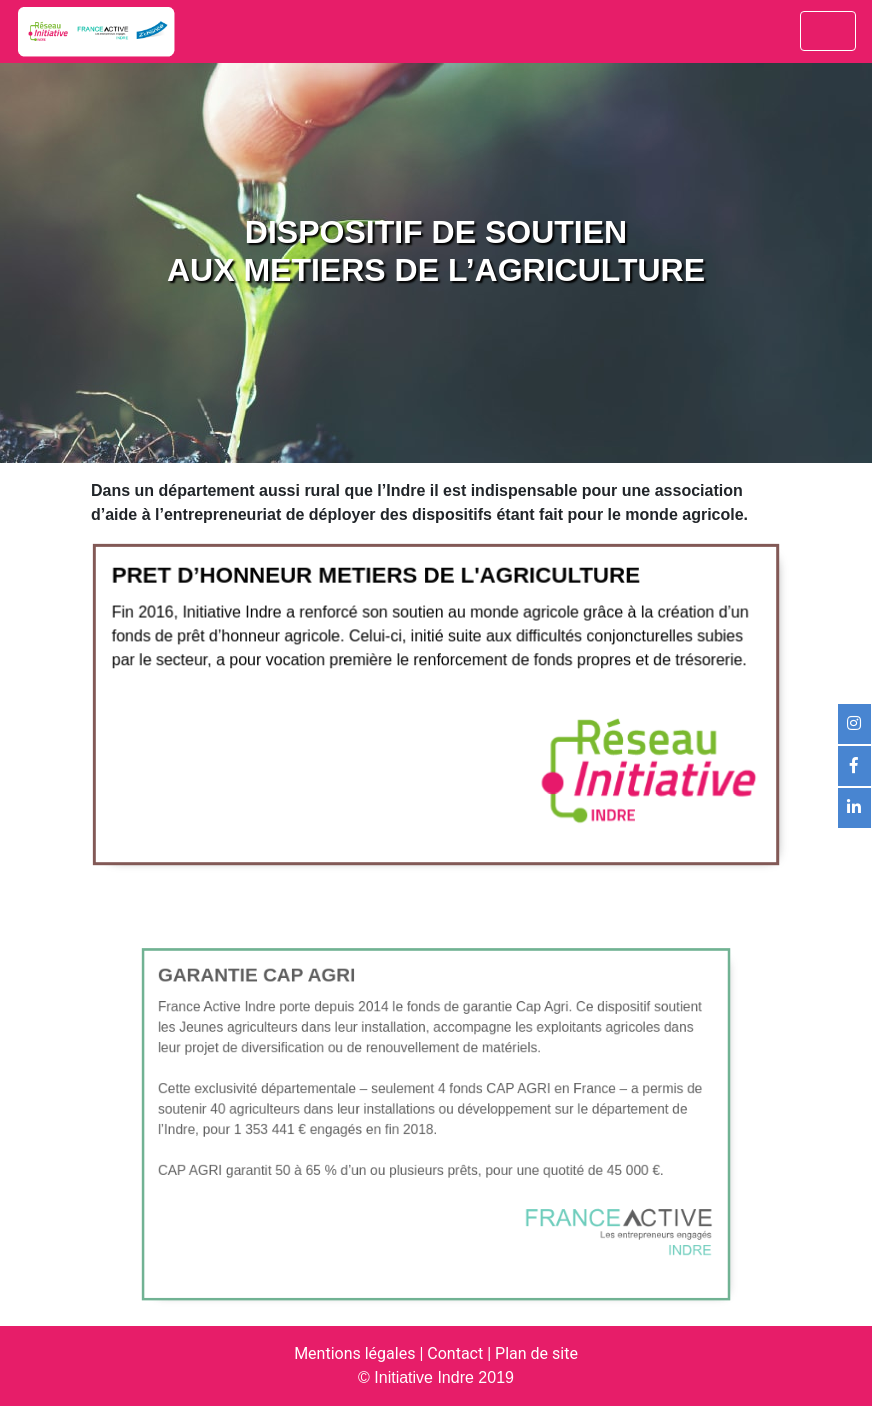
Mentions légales (354, 1353)
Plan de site (536, 1353)
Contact (455, 1353)
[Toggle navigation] (828, 31)
